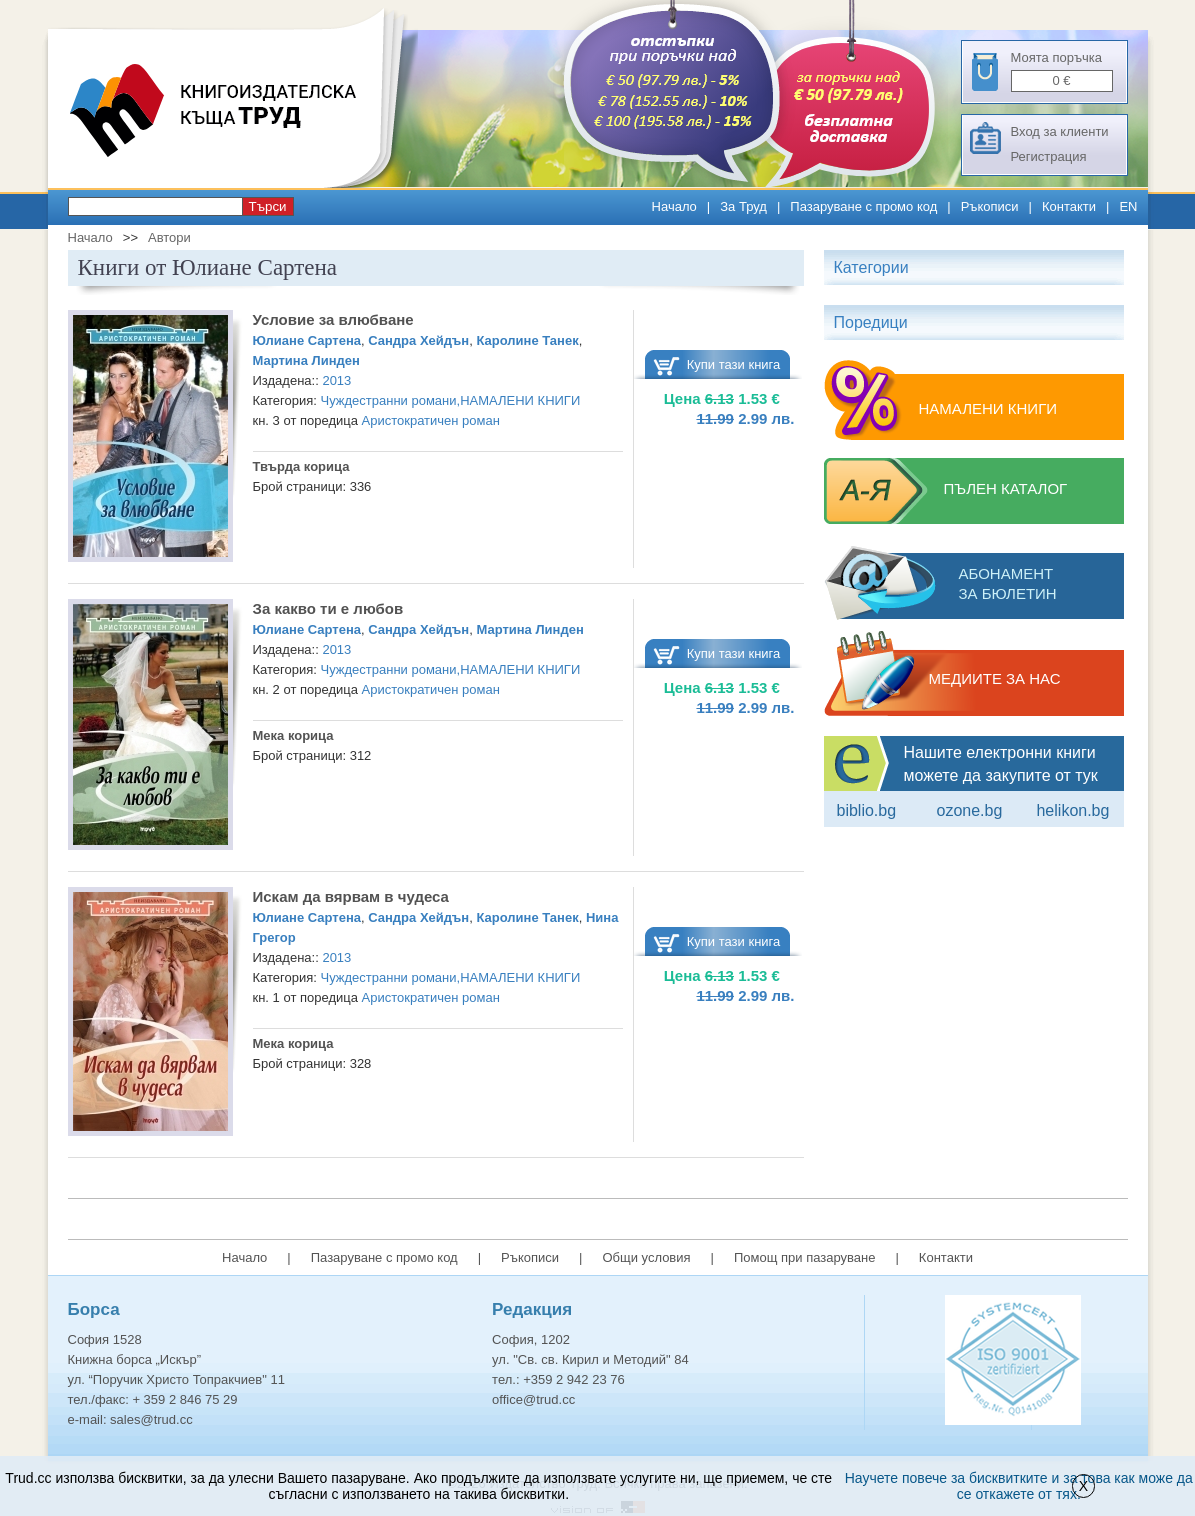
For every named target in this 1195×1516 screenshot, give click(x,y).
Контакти (1069, 206)
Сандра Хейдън (418, 340)
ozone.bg (969, 810)
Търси (268, 206)
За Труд (743, 206)
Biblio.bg (867, 810)
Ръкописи (990, 206)
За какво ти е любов (328, 608)
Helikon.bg (1072, 810)
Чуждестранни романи (389, 400)
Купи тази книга (734, 364)
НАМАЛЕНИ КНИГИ (520, 400)
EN (1128, 206)
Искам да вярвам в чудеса (351, 896)
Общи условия (646, 1257)
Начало (674, 206)
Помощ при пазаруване (805, 1257)
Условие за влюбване (333, 319)
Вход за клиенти (1060, 131)
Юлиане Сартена (307, 340)
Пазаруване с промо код (863, 206)
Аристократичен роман (431, 420)
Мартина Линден (306, 360)
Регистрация (1049, 156)
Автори (169, 237)
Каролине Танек (527, 340)
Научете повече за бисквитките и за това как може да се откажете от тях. (1019, 1486)
